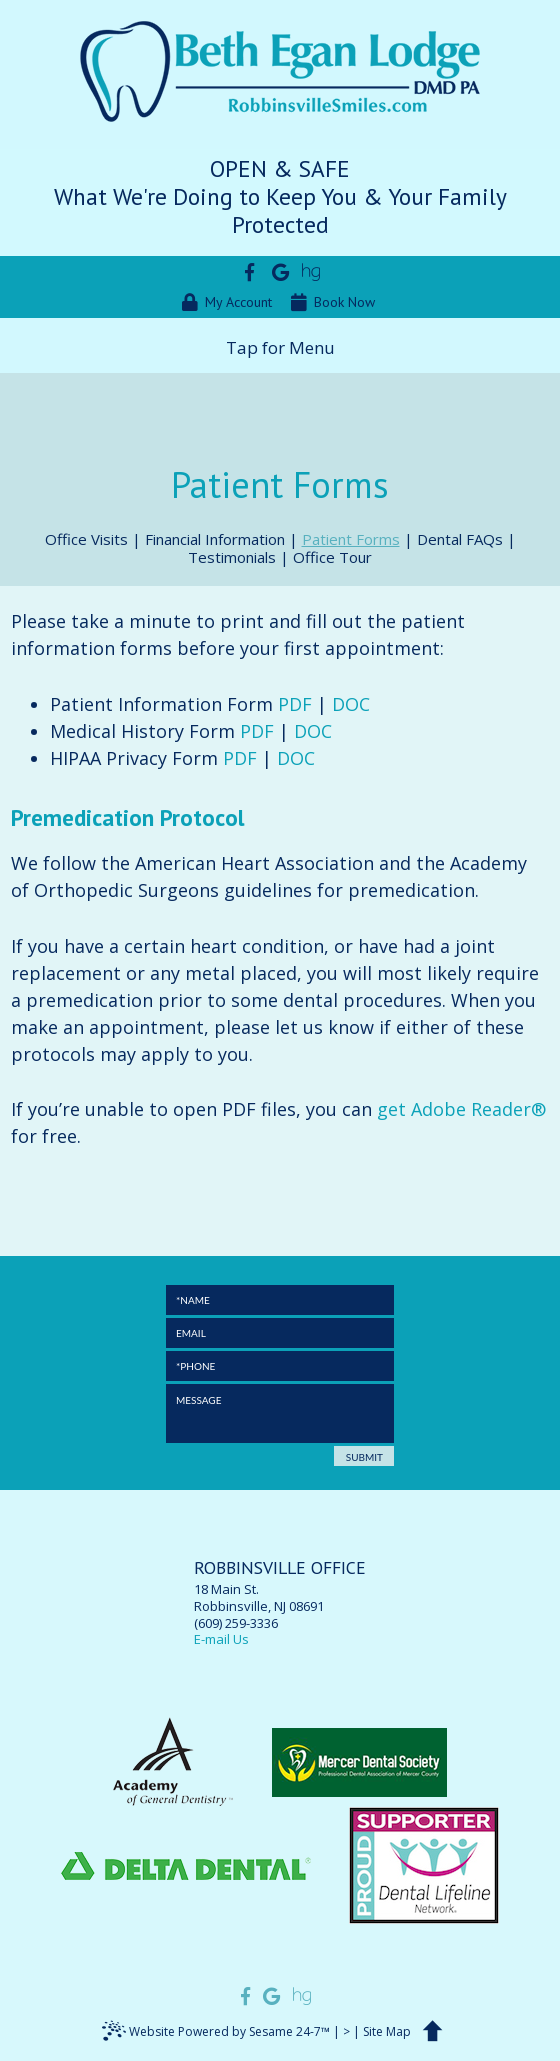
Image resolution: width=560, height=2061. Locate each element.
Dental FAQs (460, 539)
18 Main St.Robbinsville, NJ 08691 (280, 1587)
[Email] (280, 1333)
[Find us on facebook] (249, 271)
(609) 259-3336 (236, 1623)
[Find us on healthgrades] (311, 271)
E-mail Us (221, 1639)
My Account (227, 302)
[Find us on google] (280, 271)
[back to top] (436, 2033)
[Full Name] (280, 1300)
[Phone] (280, 1366)
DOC (351, 704)
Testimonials (232, 557)
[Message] (280, 1413)
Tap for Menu (280, 347)
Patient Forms (351, 539)
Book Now (333, 302)
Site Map (387, 2031)
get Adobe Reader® (461, 1109)
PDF (295, 704)
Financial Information (215, 539)
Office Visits (86, 539)
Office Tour (332, 557)
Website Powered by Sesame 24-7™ (216, 2034)
